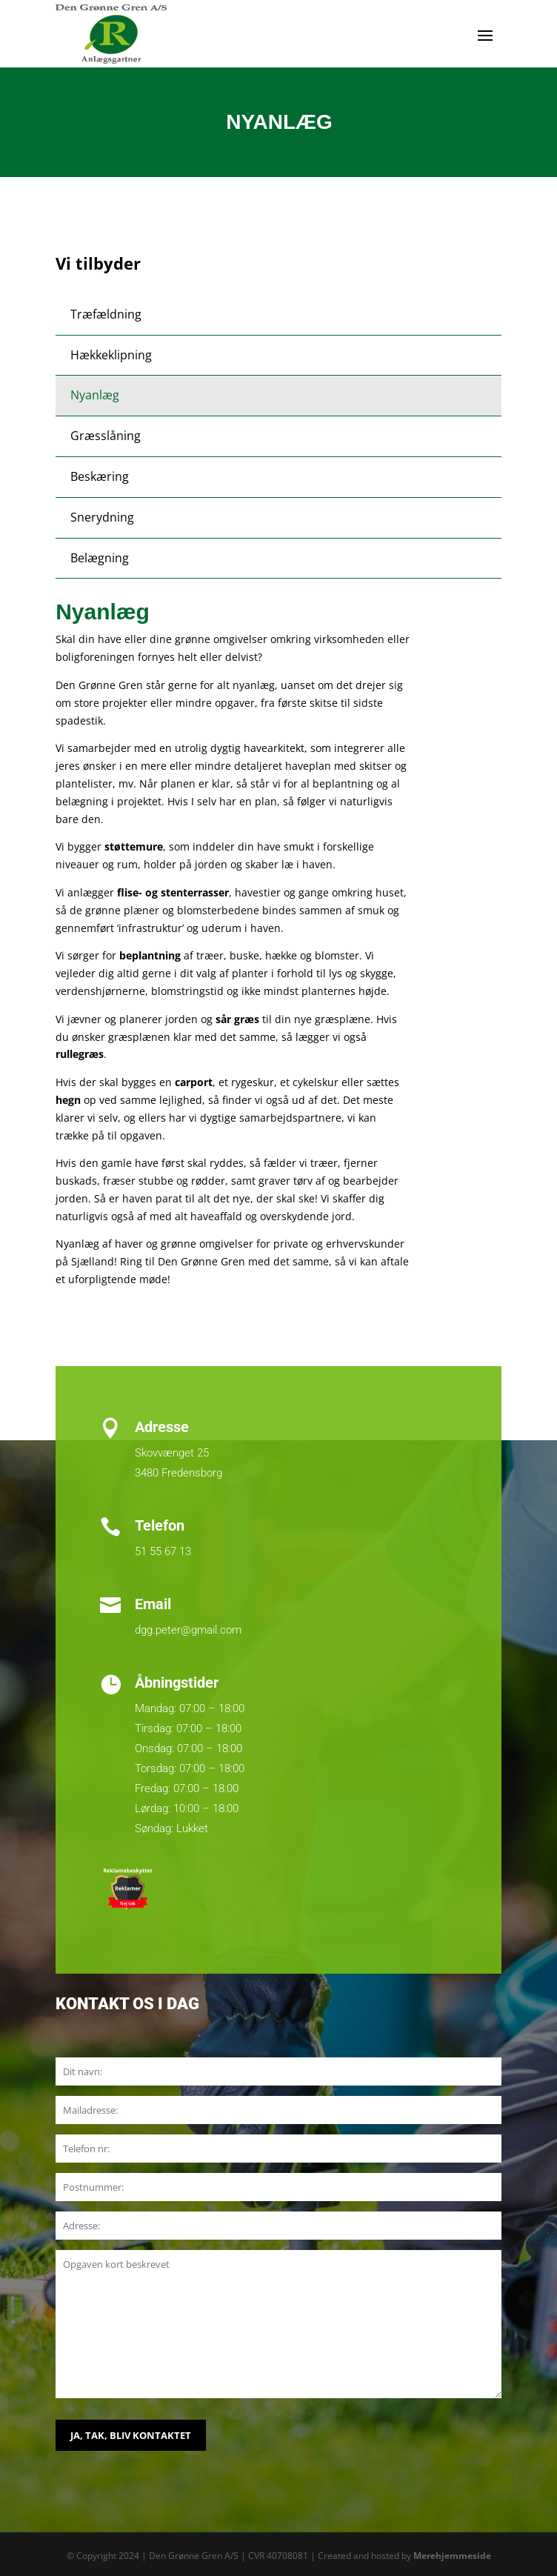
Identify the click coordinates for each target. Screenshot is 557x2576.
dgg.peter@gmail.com (188, 1630)
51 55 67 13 (163, 1551)
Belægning (99, 558)
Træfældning (105, 314)
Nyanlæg (94, 395)
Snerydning (102, 517)
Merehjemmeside (452, 2555)
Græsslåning (105, 435)
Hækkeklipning (111, 355)
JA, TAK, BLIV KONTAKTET (130, 2435)
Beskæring (99, 476)
